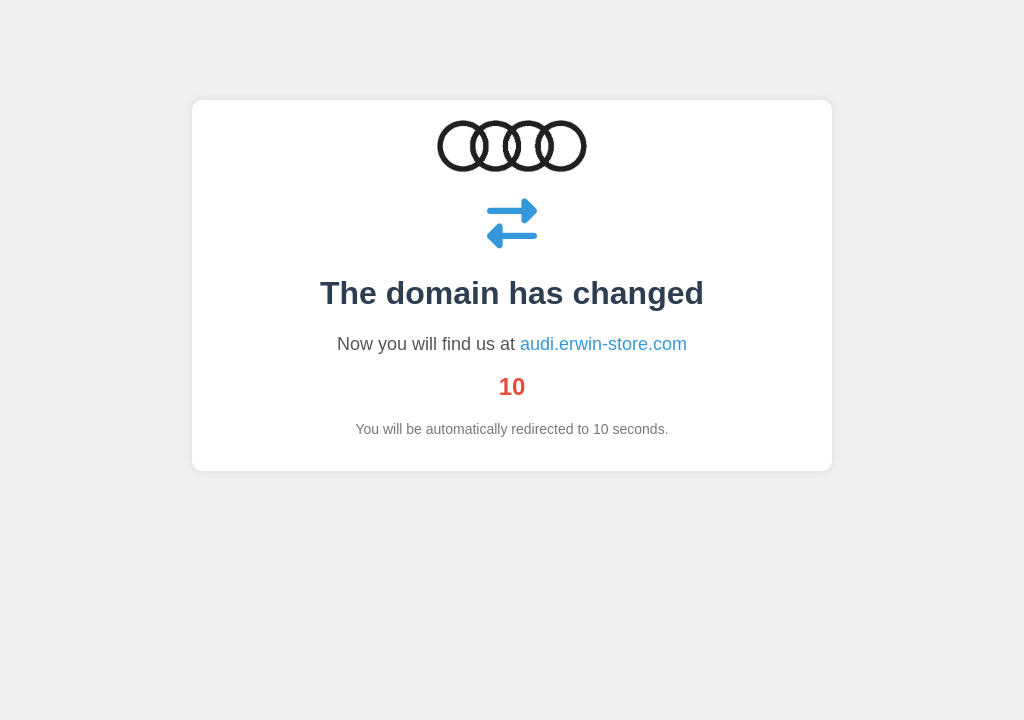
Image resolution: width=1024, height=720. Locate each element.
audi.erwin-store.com (603, 344)
